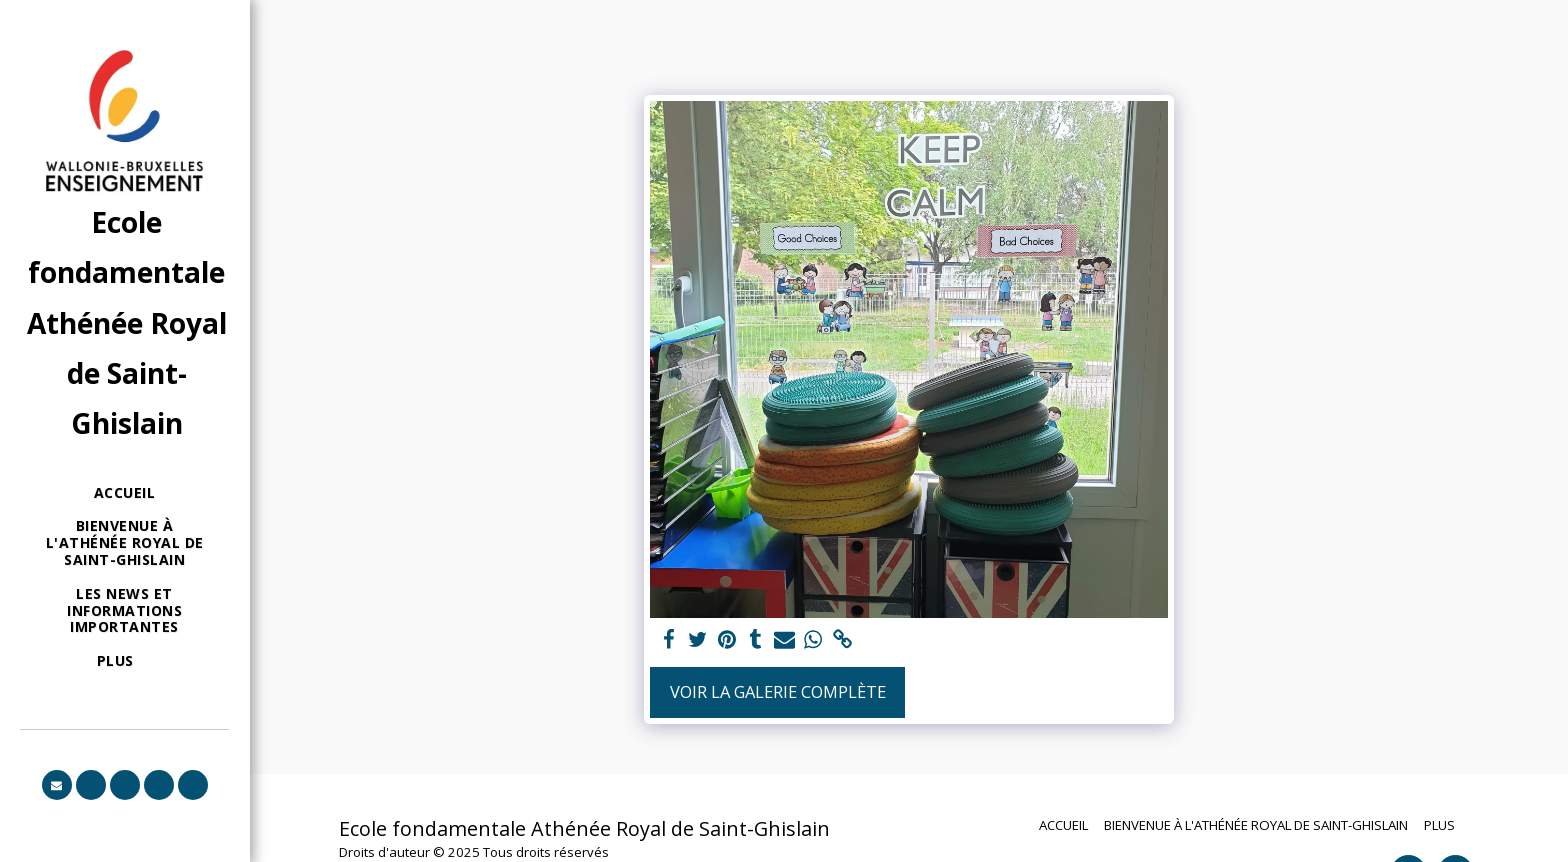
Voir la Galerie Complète (778, 691)
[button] (57, 785)
